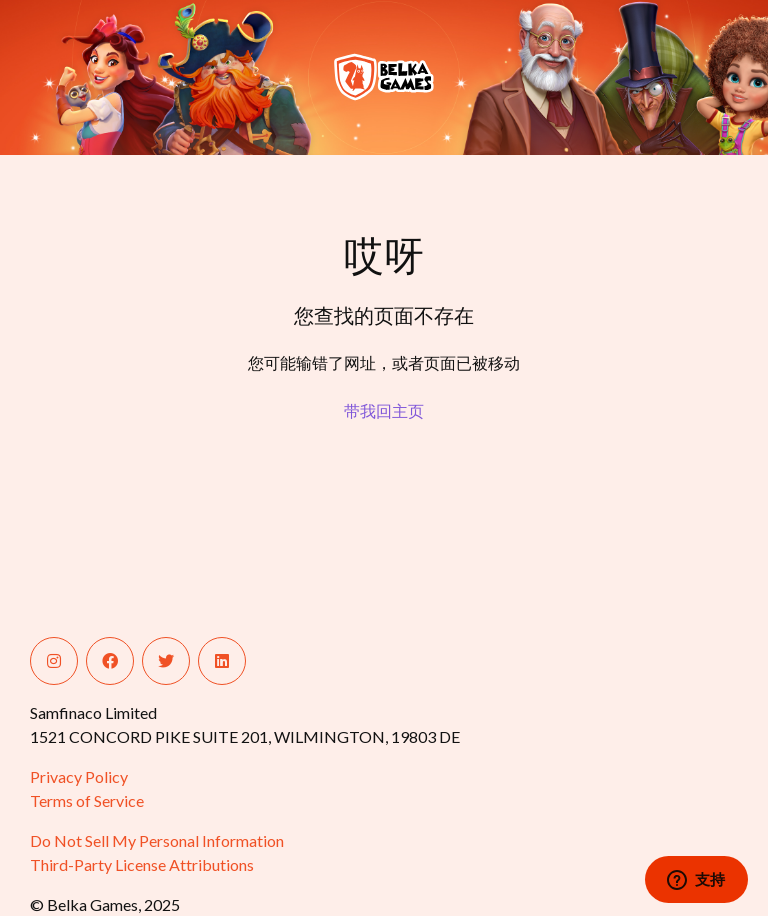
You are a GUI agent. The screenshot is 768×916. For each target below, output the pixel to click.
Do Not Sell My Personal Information (157, 840)
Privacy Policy (79, 776)
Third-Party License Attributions (142, 864)
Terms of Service (87, 800)
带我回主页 (384, 410)
